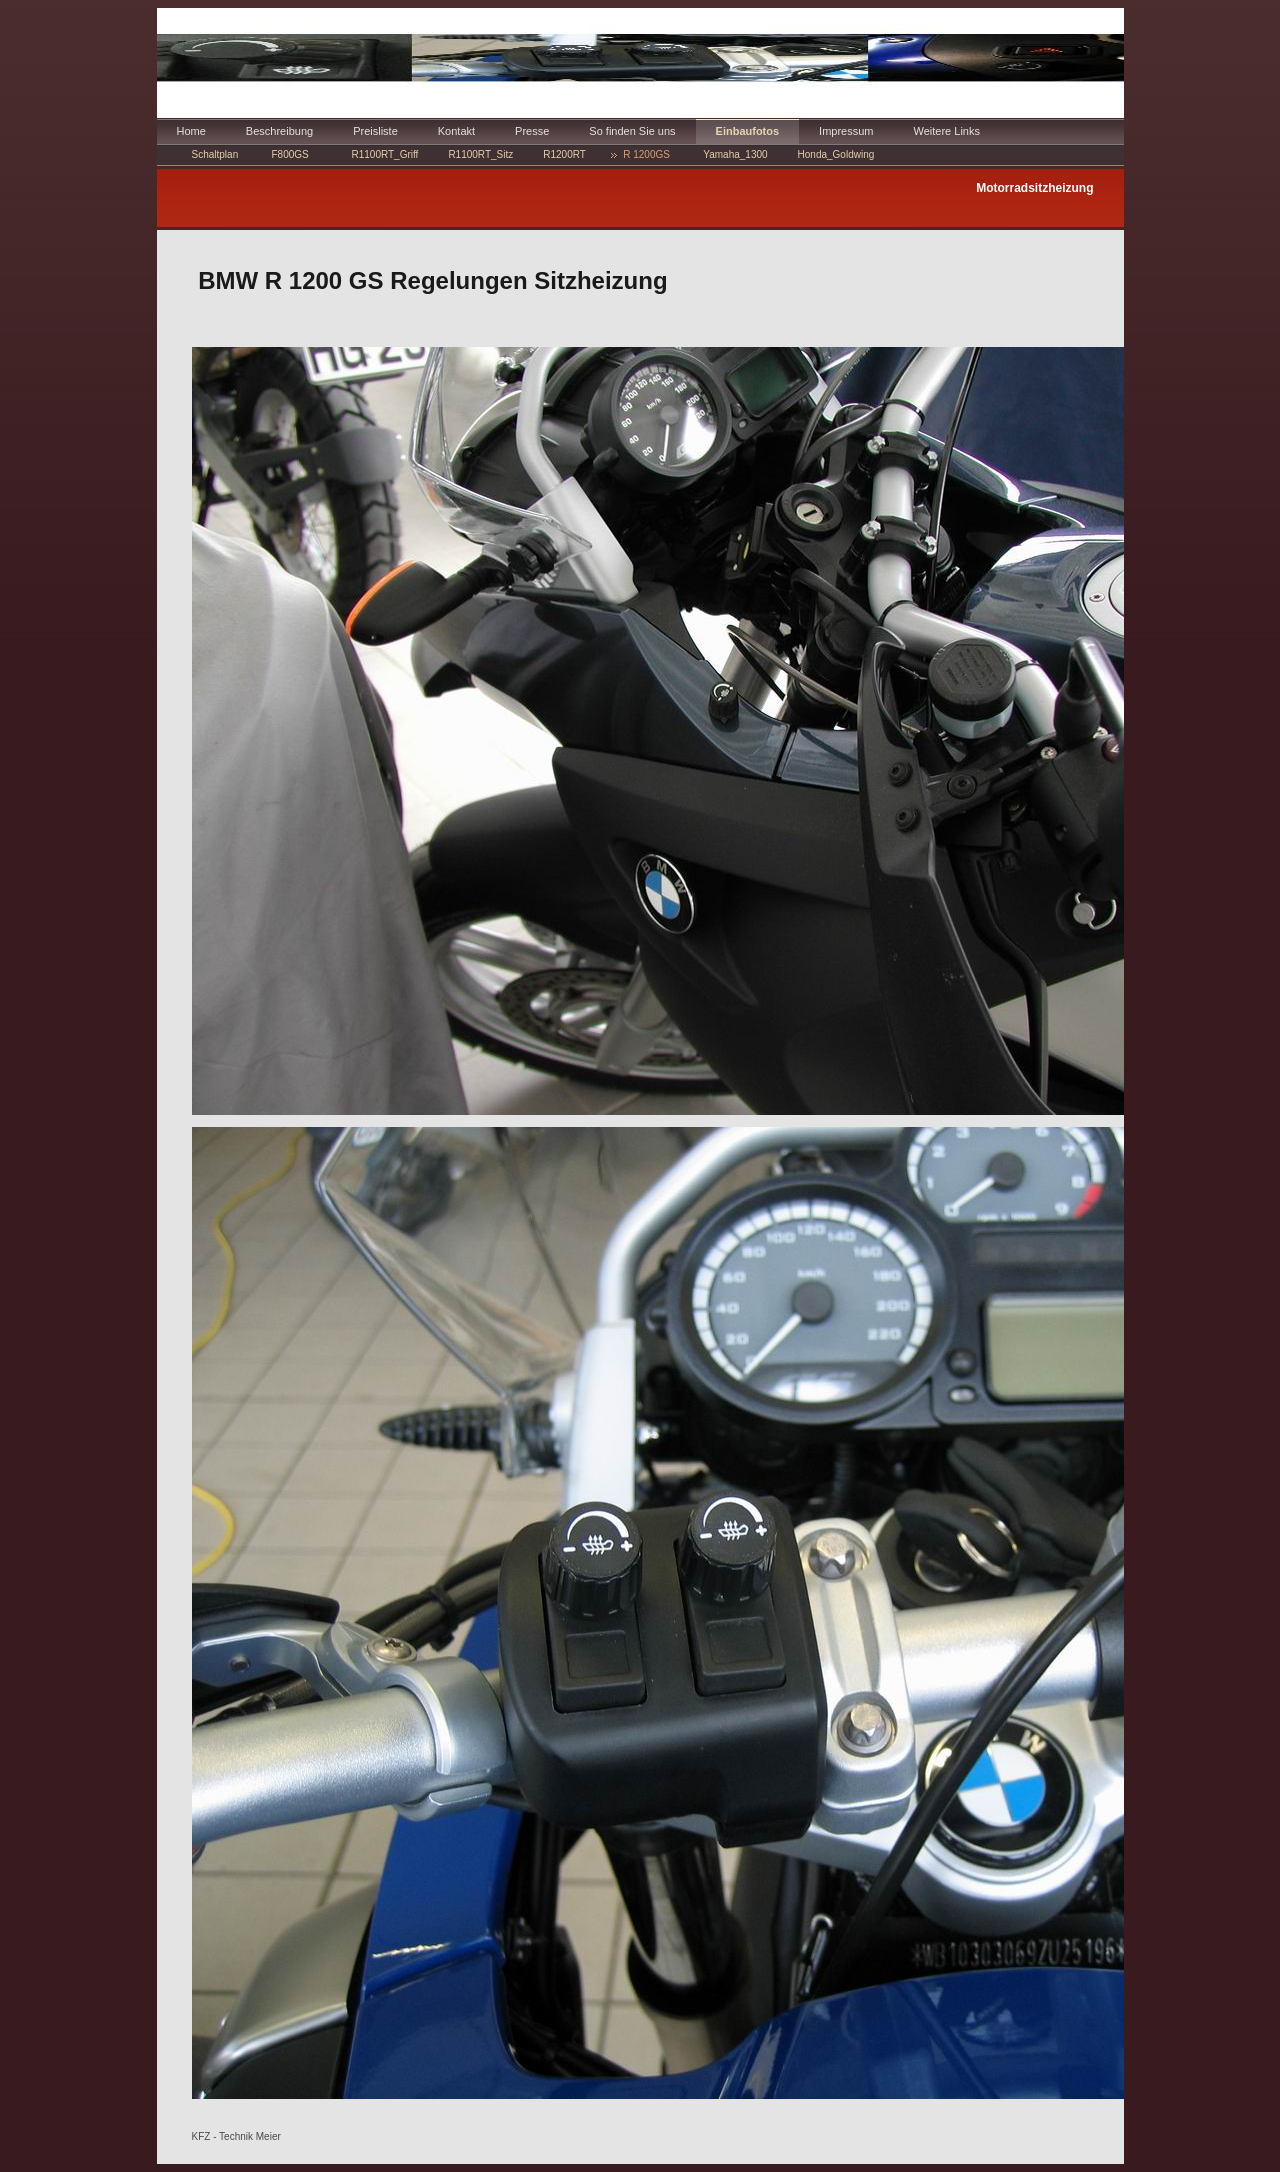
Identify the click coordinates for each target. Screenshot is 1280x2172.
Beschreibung (279, 131)
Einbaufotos (748, 131)
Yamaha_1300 (735, 154)
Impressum (846, 131)
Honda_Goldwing (836, 154)
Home (191, 131)
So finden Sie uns (632, 131)
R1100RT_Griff (385, 154)
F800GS (290, 154)
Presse (532, 131)
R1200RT (564, 154)
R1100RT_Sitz (480, 154)
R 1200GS (646, 154)
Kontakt (456, 131)
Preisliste (375, 131)
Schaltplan (215, 154)
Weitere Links (947, 131)
